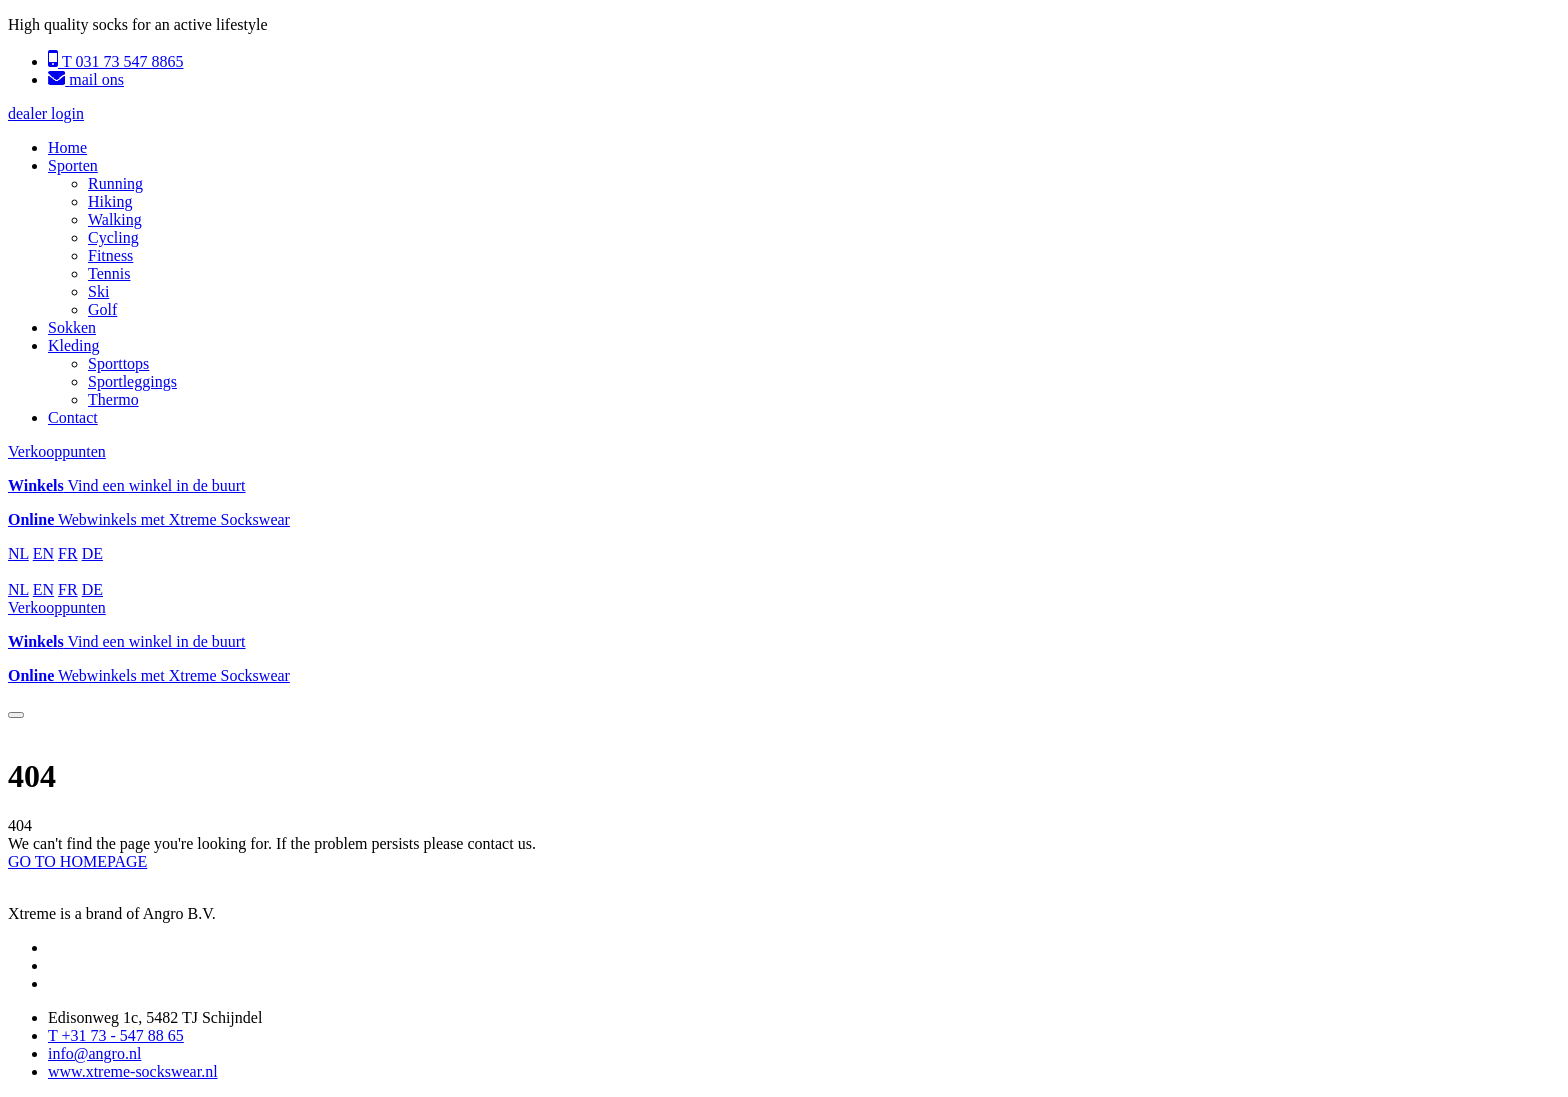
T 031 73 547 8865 (115, 61)
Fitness (110, 255)
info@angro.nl (94, 1053)
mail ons (86, 79)
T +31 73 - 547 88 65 (116, 1035)
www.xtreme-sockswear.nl (133, 1071)
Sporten (73, 165)
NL (18, 553)
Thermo (113, 399)
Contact (73, 417)
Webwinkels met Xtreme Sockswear (149, 519)
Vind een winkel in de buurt (127, 485)
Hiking (110, 201)
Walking (115, 219)
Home (67, 147)
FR (68, 553)
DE (92, 553)
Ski (98, 291)
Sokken (72, 327)
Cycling (113, 237)
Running (115, 183)
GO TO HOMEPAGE (77, 861)
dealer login (46, 113)
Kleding (74, 345)
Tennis (109, 273)
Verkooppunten (57, 451)
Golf (102, 309)
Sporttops (118, 363)
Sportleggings (132, 381)
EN (43, 553)
